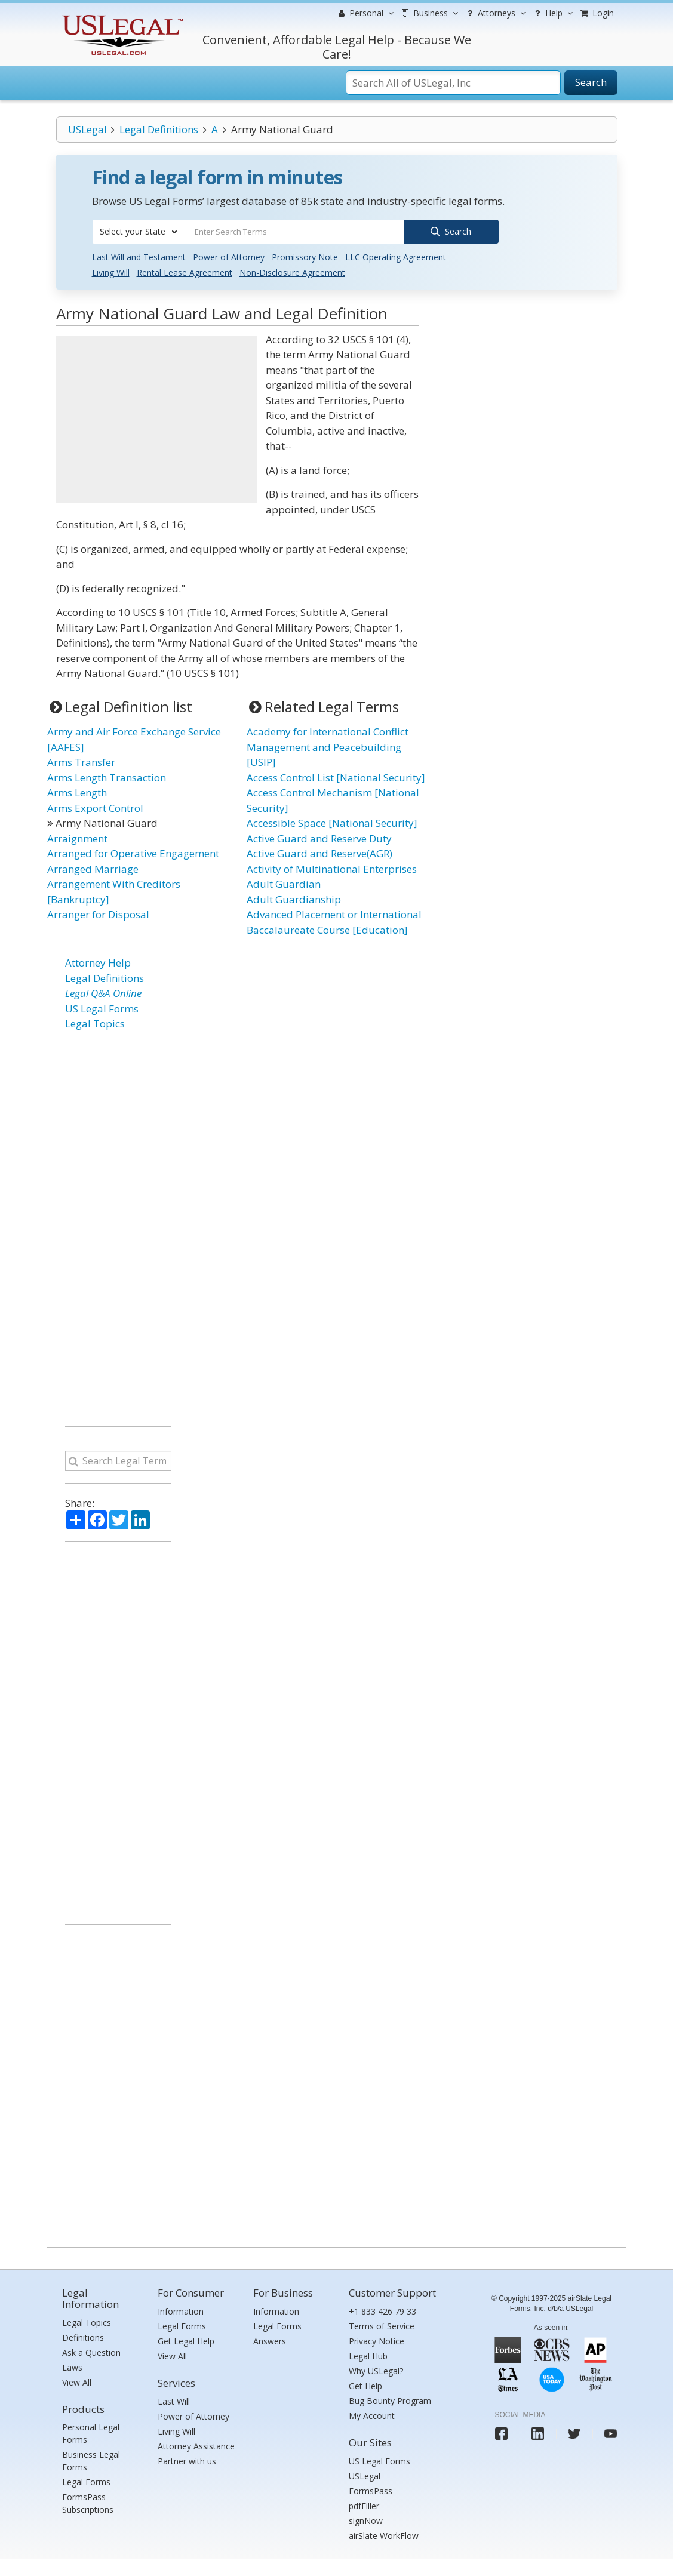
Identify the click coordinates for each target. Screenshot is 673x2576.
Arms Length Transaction (106, 776)
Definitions (83, 2336)
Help (552, 13)
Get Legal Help (186, 2340)
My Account (372, 2415)
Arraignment (77, 837)
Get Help (365, 2385)
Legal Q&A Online (103, 992)
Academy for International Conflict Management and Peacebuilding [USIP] (327, 746)
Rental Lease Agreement (184, 272)
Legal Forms (86, 2481)
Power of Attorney (229, 256)
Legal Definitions (158, 129)
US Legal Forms (102, 1007)
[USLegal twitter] (574, 2433)
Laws (72, 2366)
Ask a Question (91, 2351)
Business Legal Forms (91, 2460)
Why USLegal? (376, 2370)
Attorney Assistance (196, 2445)
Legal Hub (368, 2355)
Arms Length (77, 792)
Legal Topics (95, 1023)
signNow (366, 2519)
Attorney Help (98, 962)
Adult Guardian (284, 883)
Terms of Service (381, 2325)
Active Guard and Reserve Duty (319, 837)
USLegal (87, 129)
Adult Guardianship (294, 898)
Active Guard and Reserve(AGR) (319, 853)
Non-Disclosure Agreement (292, 272)
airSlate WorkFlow (384, 2534)
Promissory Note (305, 256)
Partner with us (187, 2460)
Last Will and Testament (139, 256)
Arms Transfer (81, 761)
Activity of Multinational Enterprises (332, 868)
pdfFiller (364, 2504)
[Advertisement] (156, 419)
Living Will (111, 272)
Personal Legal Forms (90, 2433)
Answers (269, 2340)
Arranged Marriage (93, 868)
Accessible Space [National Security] (332, 822)
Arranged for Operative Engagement (133, 853)
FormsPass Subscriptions (87, 2503)
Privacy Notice (376, 2340)
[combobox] (139, 232)
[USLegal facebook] (501, 2433)
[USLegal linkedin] (537, 2433)
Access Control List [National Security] (336, 776)
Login (596, 13)
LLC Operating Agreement (395, 256)
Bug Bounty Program (390, 2400)
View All (76, 2381)
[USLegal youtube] (610, 2433)
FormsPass (370, 2489)
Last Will (174, 2400)
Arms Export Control (95, 807)
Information (181, 2310)
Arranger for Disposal (98, 914)
